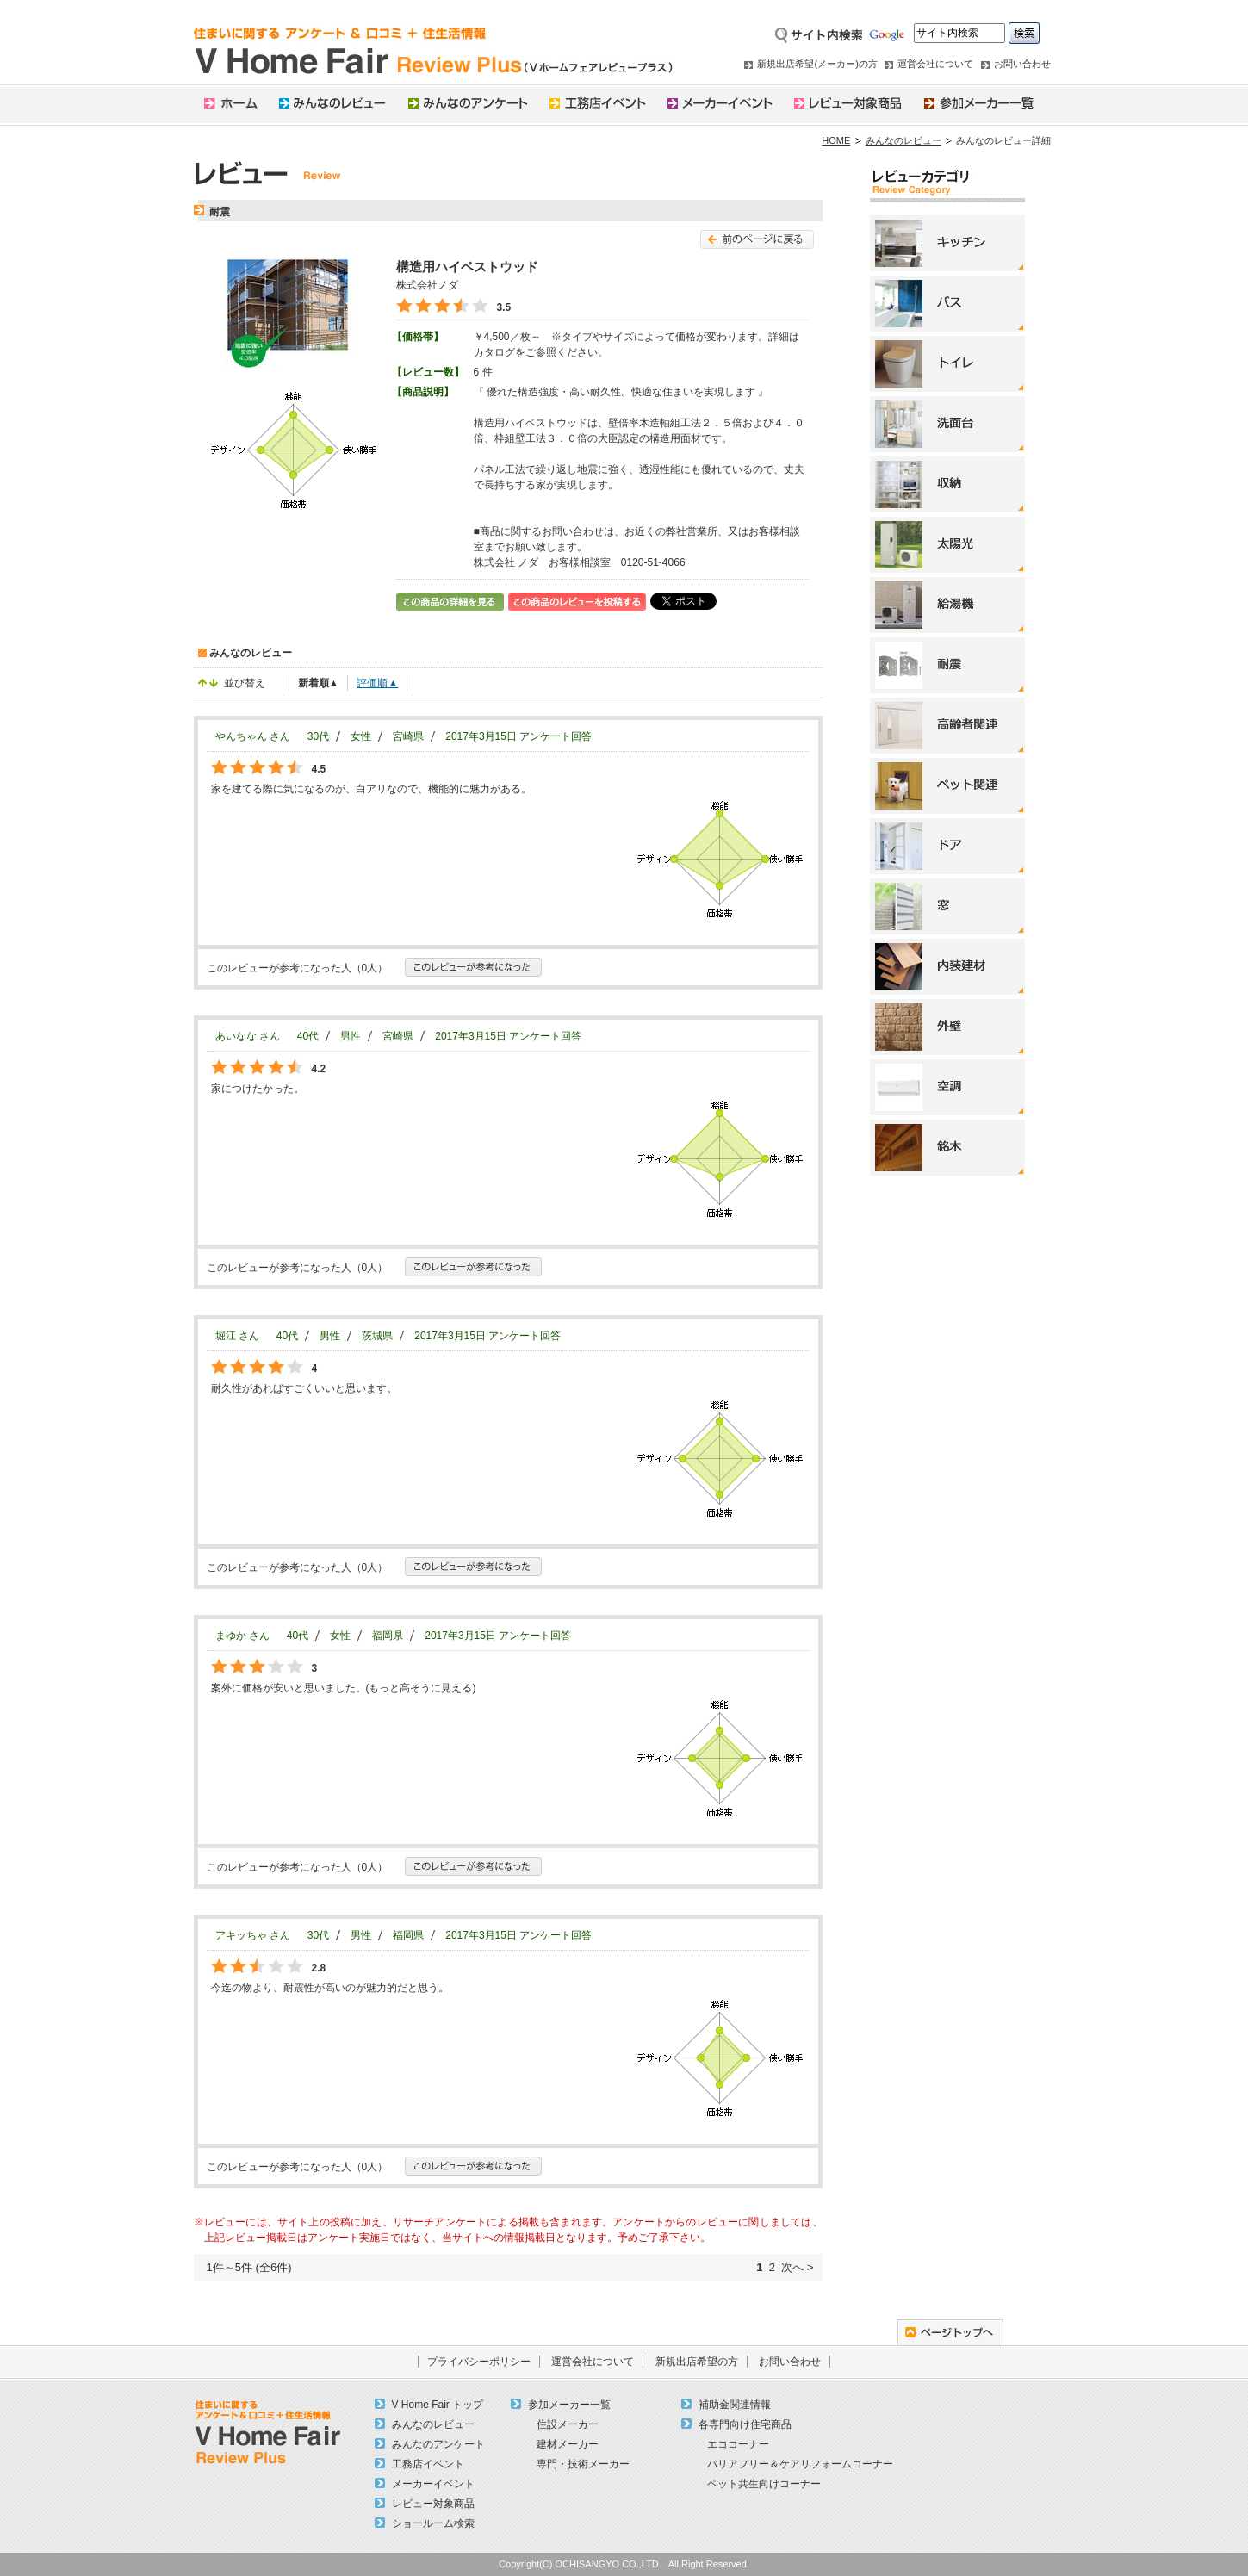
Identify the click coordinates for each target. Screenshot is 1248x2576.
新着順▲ (318, 683)
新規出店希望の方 (696, 2362)
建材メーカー (568, 2444)
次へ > (797, 2267)
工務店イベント (428, 2464)
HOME (836, 140)
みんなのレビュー (903, 140)
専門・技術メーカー (583, 2464)
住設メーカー (568, 2424)
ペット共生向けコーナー (764, 2484)
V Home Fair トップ (438, 2405)
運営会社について (935, 64)
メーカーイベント (433, 2484)
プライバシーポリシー (479, 2362)
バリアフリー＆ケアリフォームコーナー (800, 2464)
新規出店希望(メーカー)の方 (817, 64)
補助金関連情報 (735, 2405)
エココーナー (738, 2444)
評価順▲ (377, 683)
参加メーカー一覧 (569, 2405)
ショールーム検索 (433, 2523)
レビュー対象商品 (433, 2504)
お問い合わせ (1022, 64)
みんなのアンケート (438, 2444)
